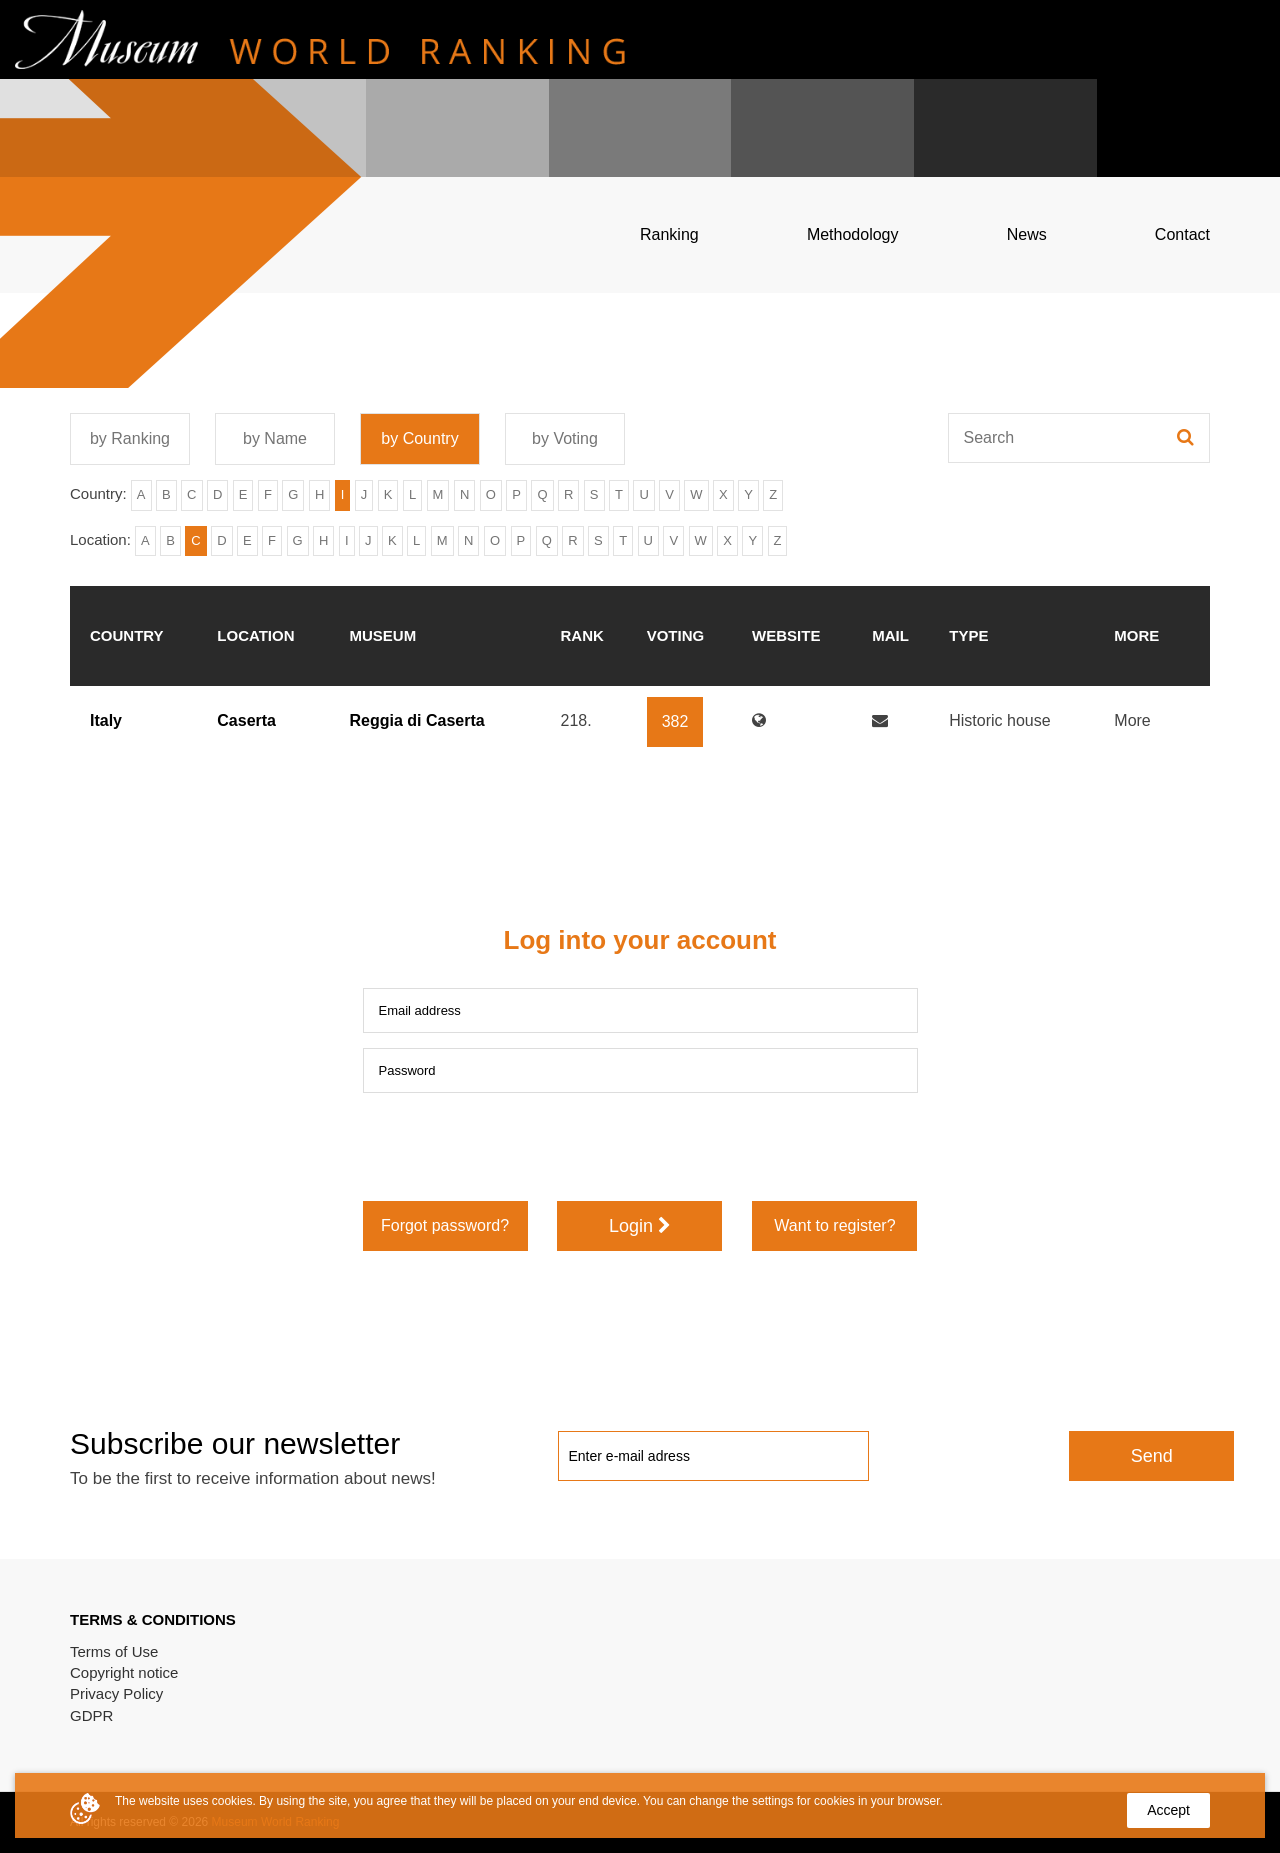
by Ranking (130, 438)
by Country (419, 438)
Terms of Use (114, 1651)
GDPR (91, 1715)
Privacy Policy (116, 1693)
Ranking (669, 234)
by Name (275, 438)
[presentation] (515, 1147)
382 (675, 721)
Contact (1182, 234)
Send (1152, 1456)
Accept (1168, 1810)
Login (640, 1226)
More (1132, 720)
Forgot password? (445, 1225)
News (1027, 234)
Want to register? (834, 1225)
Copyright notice (124, 1672)
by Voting (565, 438)
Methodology (853, 234)
